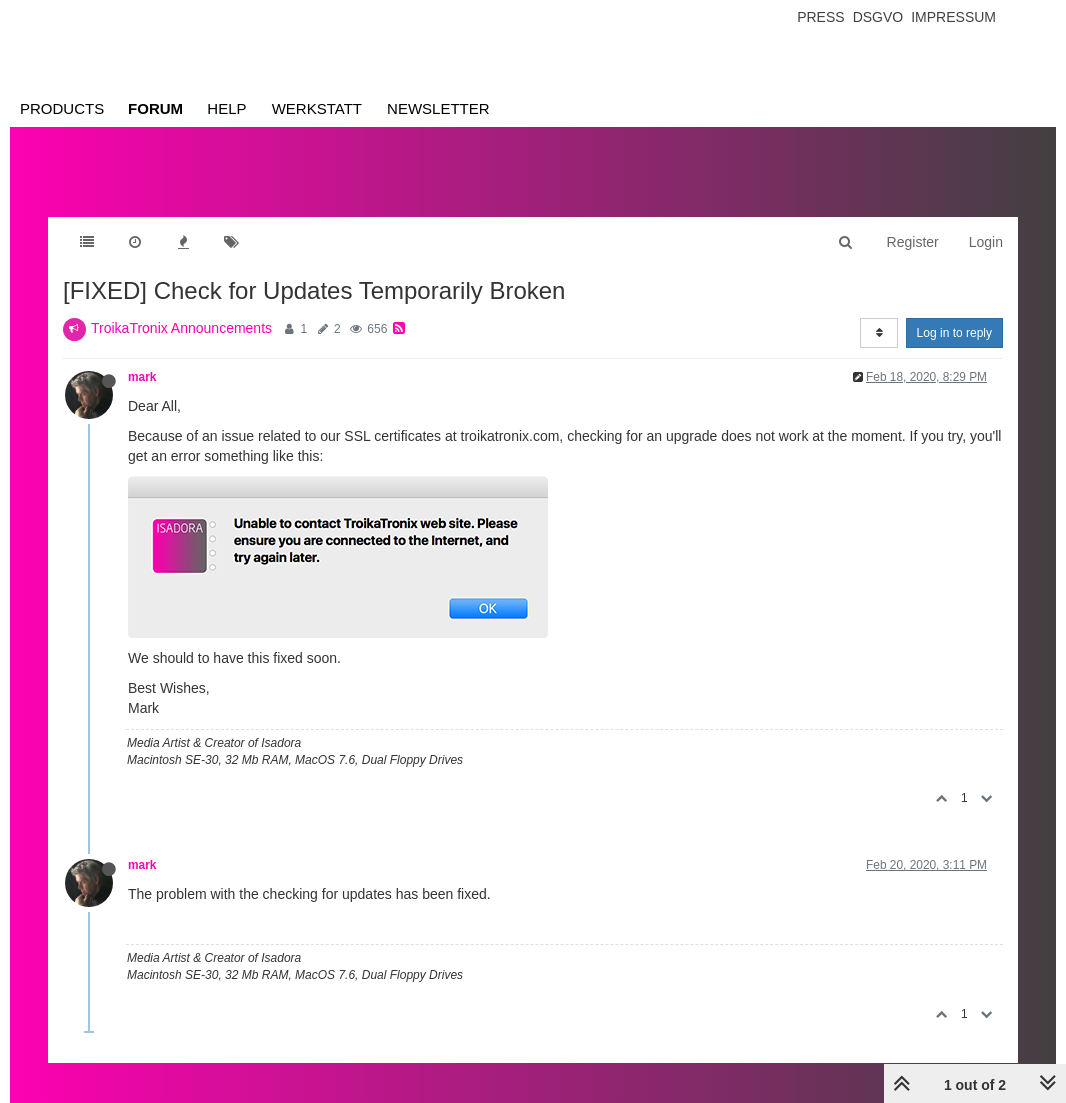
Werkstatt (317, 108)
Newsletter (438, 108)
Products (62, 108)
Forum (155, 108)
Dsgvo (878, 17)
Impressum (953, 17)
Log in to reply (954, 333)
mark (142, 377)
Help (226, 108)
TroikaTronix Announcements (181, 328)
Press (820, 17)
